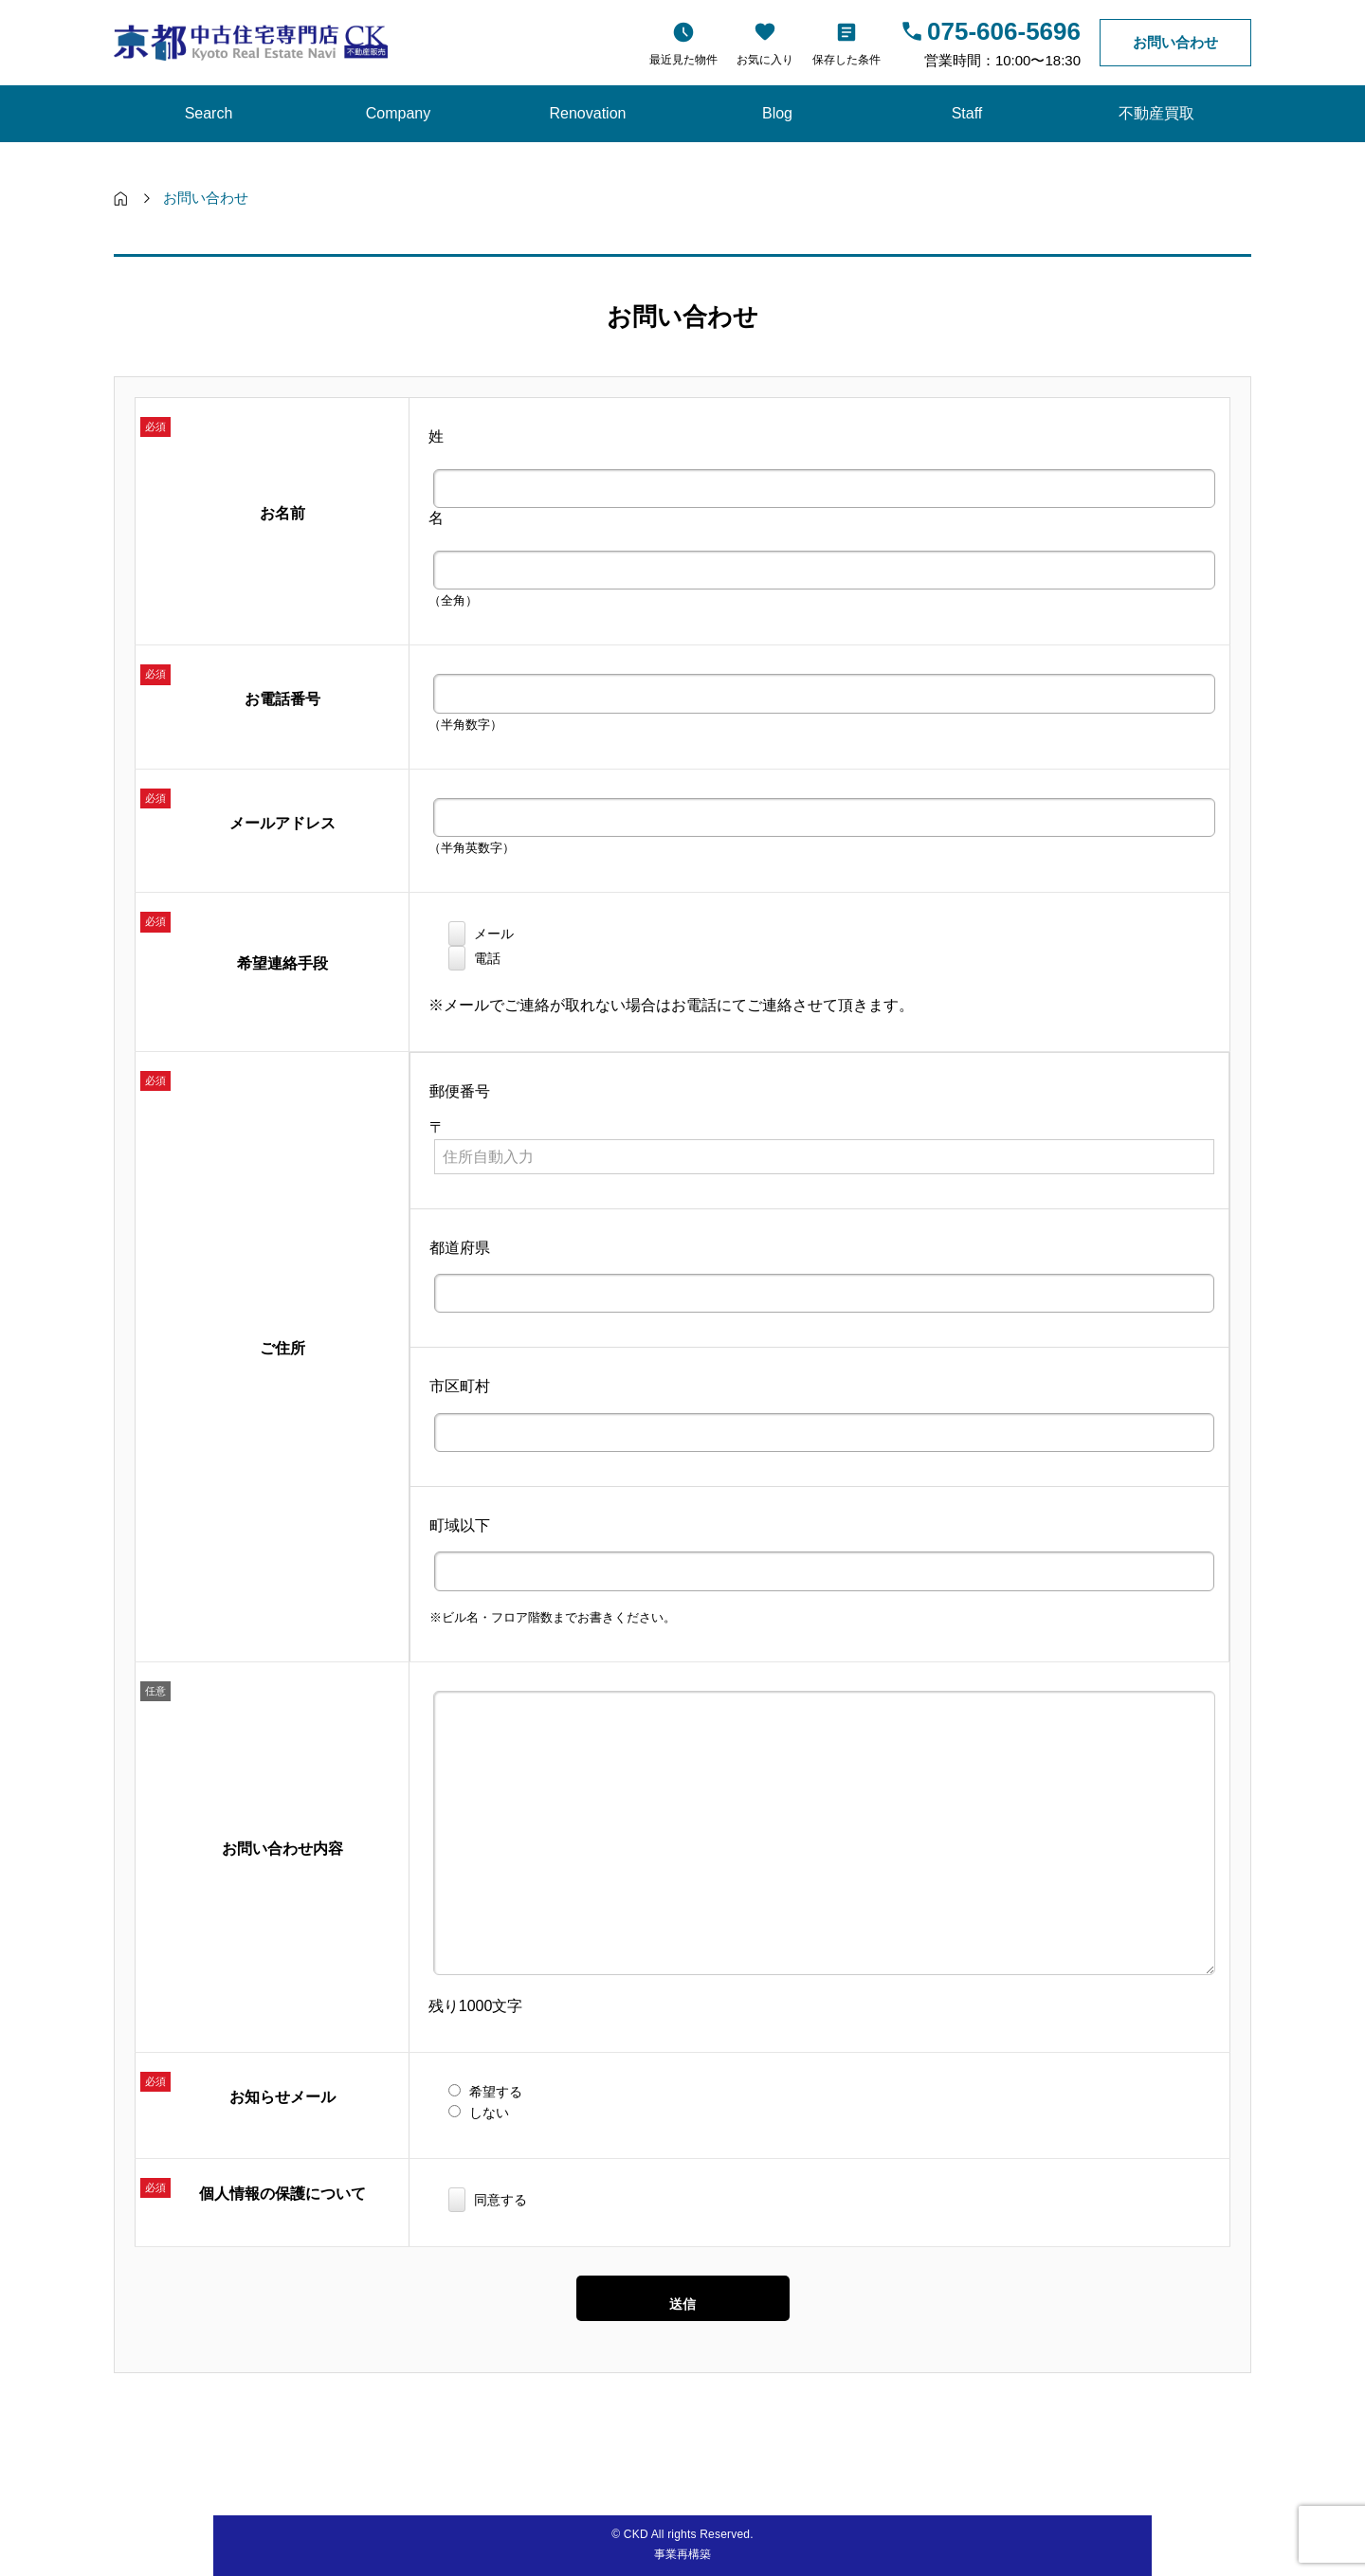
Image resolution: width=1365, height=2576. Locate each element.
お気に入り (765, 59)
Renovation (588, 113)
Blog (777, 113)
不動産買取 (1156, 113)
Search (209, 113)
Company (398, 113)
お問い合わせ (1175, 42)
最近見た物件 (683, 59)
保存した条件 (846, 59)
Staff (967, 113)
